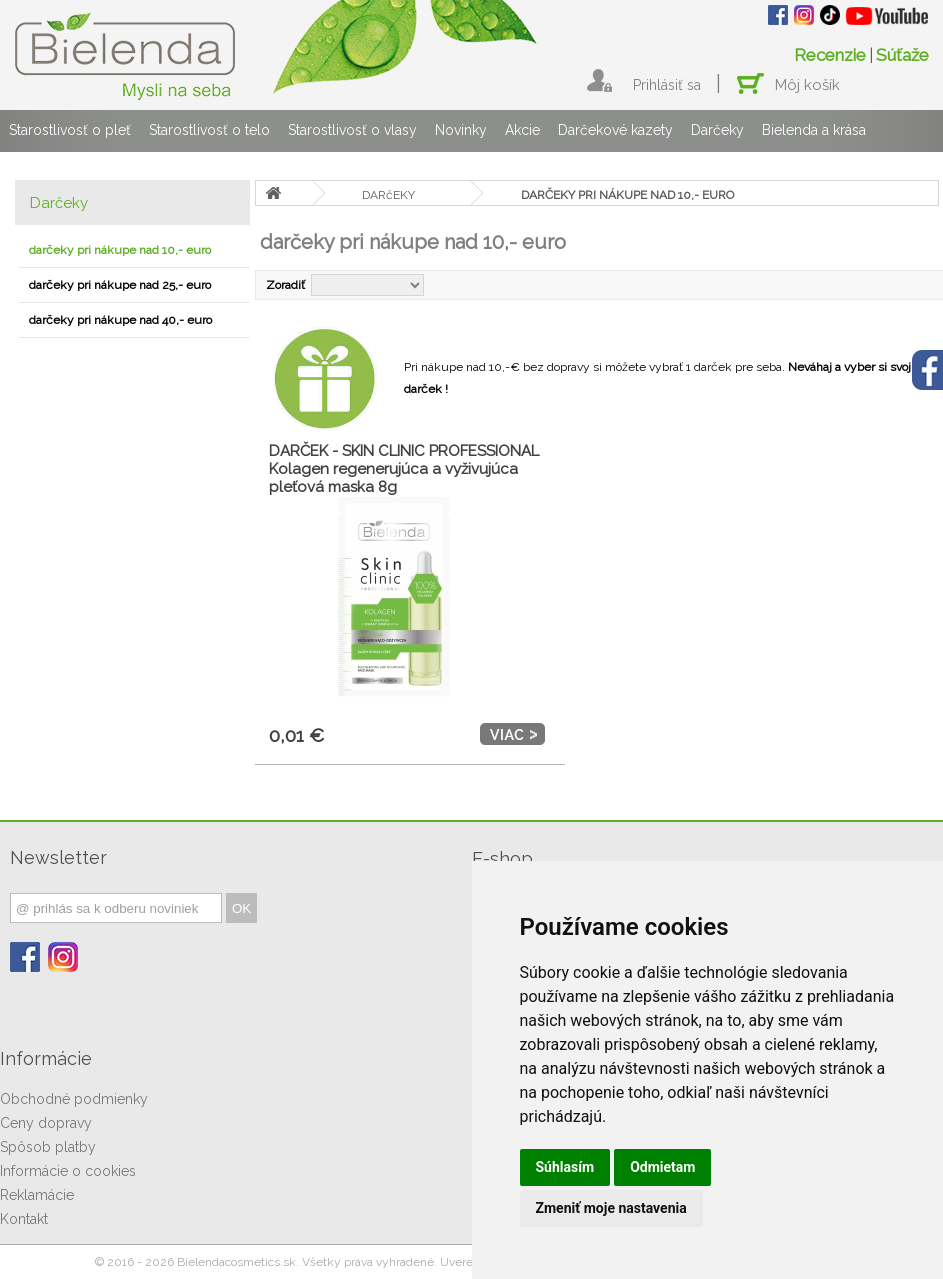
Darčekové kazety (615, 130)
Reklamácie (37, 1195)
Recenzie (830, 55)
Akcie (522, 130)
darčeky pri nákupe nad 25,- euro (120, 285)
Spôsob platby (48, 1147)
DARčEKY (388, 195)
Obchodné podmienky (74, 1099)
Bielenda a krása (814, 130)
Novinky (461, 130)
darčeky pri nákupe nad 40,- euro (120, 320)
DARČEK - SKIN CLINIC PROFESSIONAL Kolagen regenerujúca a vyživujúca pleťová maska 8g (404, 469)
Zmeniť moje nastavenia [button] (611, 1208)
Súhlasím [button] (565, 1167)
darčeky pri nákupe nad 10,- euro (120, 250)
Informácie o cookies (68, 1171)
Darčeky (717, 130)
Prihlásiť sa (667, 85)
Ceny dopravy (46, 1123)
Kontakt (24, 1219)
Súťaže (902, 55)
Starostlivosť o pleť (70, 130)
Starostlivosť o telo (209, 130)
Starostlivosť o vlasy (352, 130)
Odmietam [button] (662, 1167)
